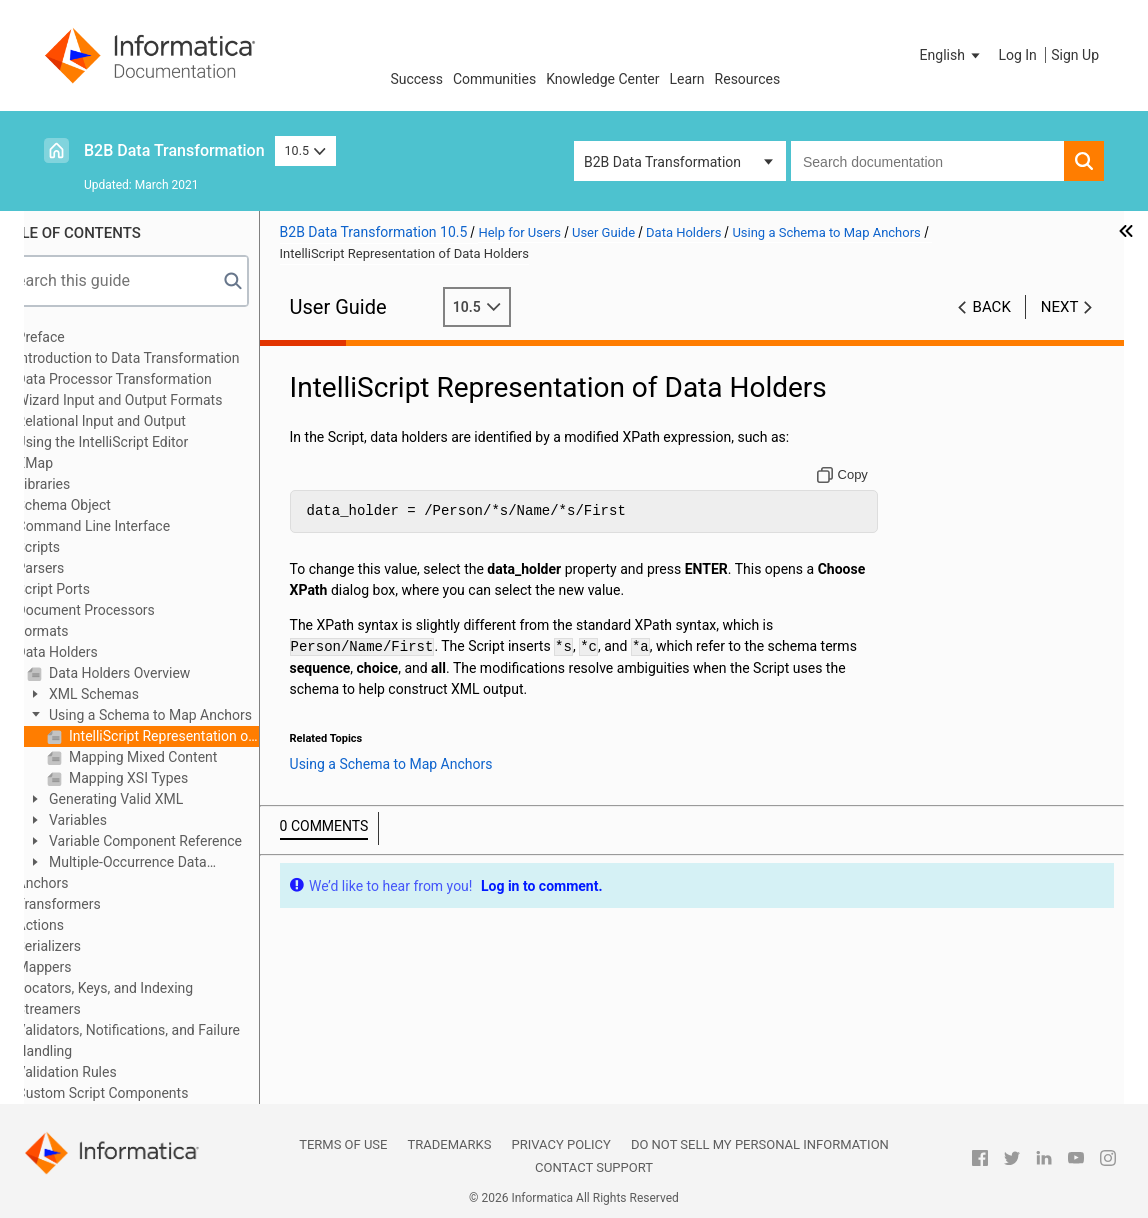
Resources (748, 79)
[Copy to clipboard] (852, 475)
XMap (75, 463)
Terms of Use (343, 1144)
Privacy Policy (560, 1144)
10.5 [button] (306, 150)
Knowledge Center (602, 79)
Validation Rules (107, 1072)
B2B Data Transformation (174, 150)
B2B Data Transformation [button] (662, 162)
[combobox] (927, 161)
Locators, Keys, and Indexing (145, 988)
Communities (494, 79)
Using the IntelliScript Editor (143, 442)
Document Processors (126, 610)
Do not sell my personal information (760, 1144)
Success (416, 79)
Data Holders (97, 652)
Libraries (84, 484)
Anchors (83, 883)
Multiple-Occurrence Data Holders (157, 863)
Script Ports (93, 589)
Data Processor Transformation (154, 379)
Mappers (84, 967)
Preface (81, 337)
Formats (83, 631)
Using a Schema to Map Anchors (189, 715)
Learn (687, 79)
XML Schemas (132, 694)
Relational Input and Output (141, 421)
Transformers (99, 904)
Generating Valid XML (155, 799)
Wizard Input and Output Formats (160, 400)
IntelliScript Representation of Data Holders (202, 736)
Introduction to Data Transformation (168, 358)
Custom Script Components (143, 1093)
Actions (80, 925)
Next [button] (1060, 307)
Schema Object (104, 505)
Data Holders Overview (158, 673)
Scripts (78, 547)
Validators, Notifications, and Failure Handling (168, 1040)
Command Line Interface (134, 526)
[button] (952, 55)
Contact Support (594, 1167)
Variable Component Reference (184, 841)
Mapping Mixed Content (182, 757)
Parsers (81, 568)
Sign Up (1075, 55)
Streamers (89, 1009)
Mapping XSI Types (167, 778)
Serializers (89, 946)
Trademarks (449, 1144)
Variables (116, 820)
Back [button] (992, 307)
